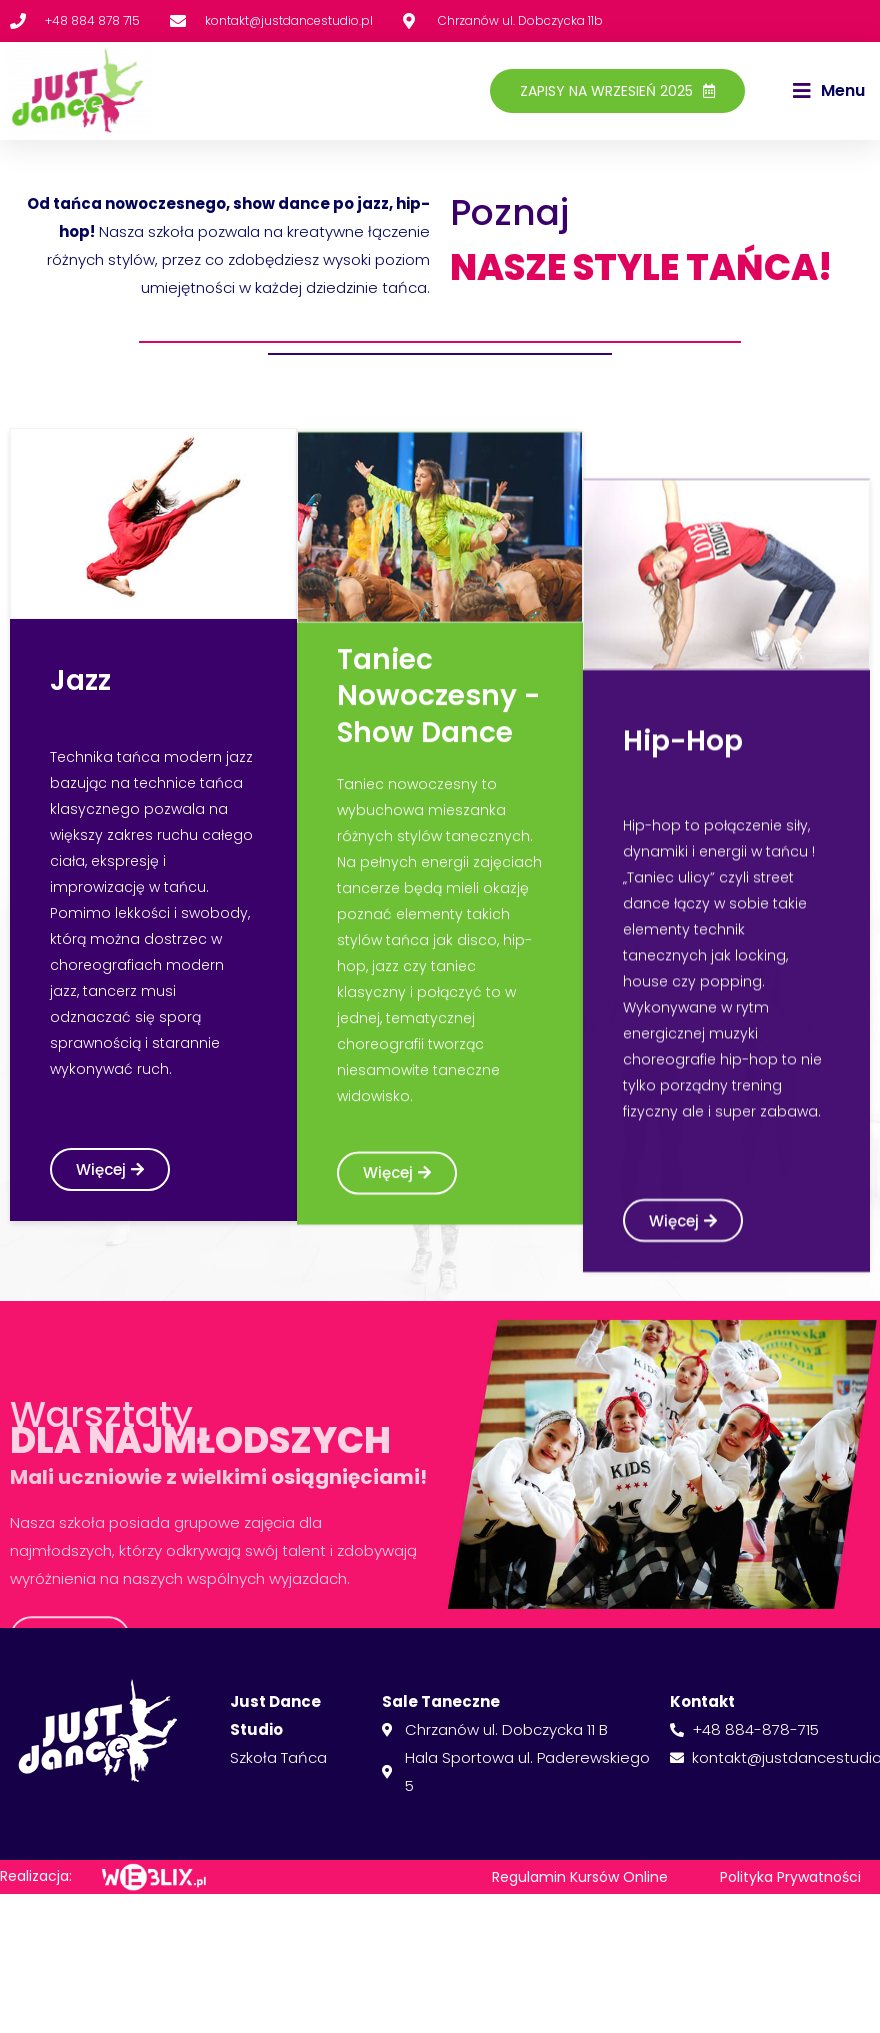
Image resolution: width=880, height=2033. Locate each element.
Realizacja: (36, 1876)
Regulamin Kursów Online (580, 1877)
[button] (829, 91)
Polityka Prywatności (790, 1877)
